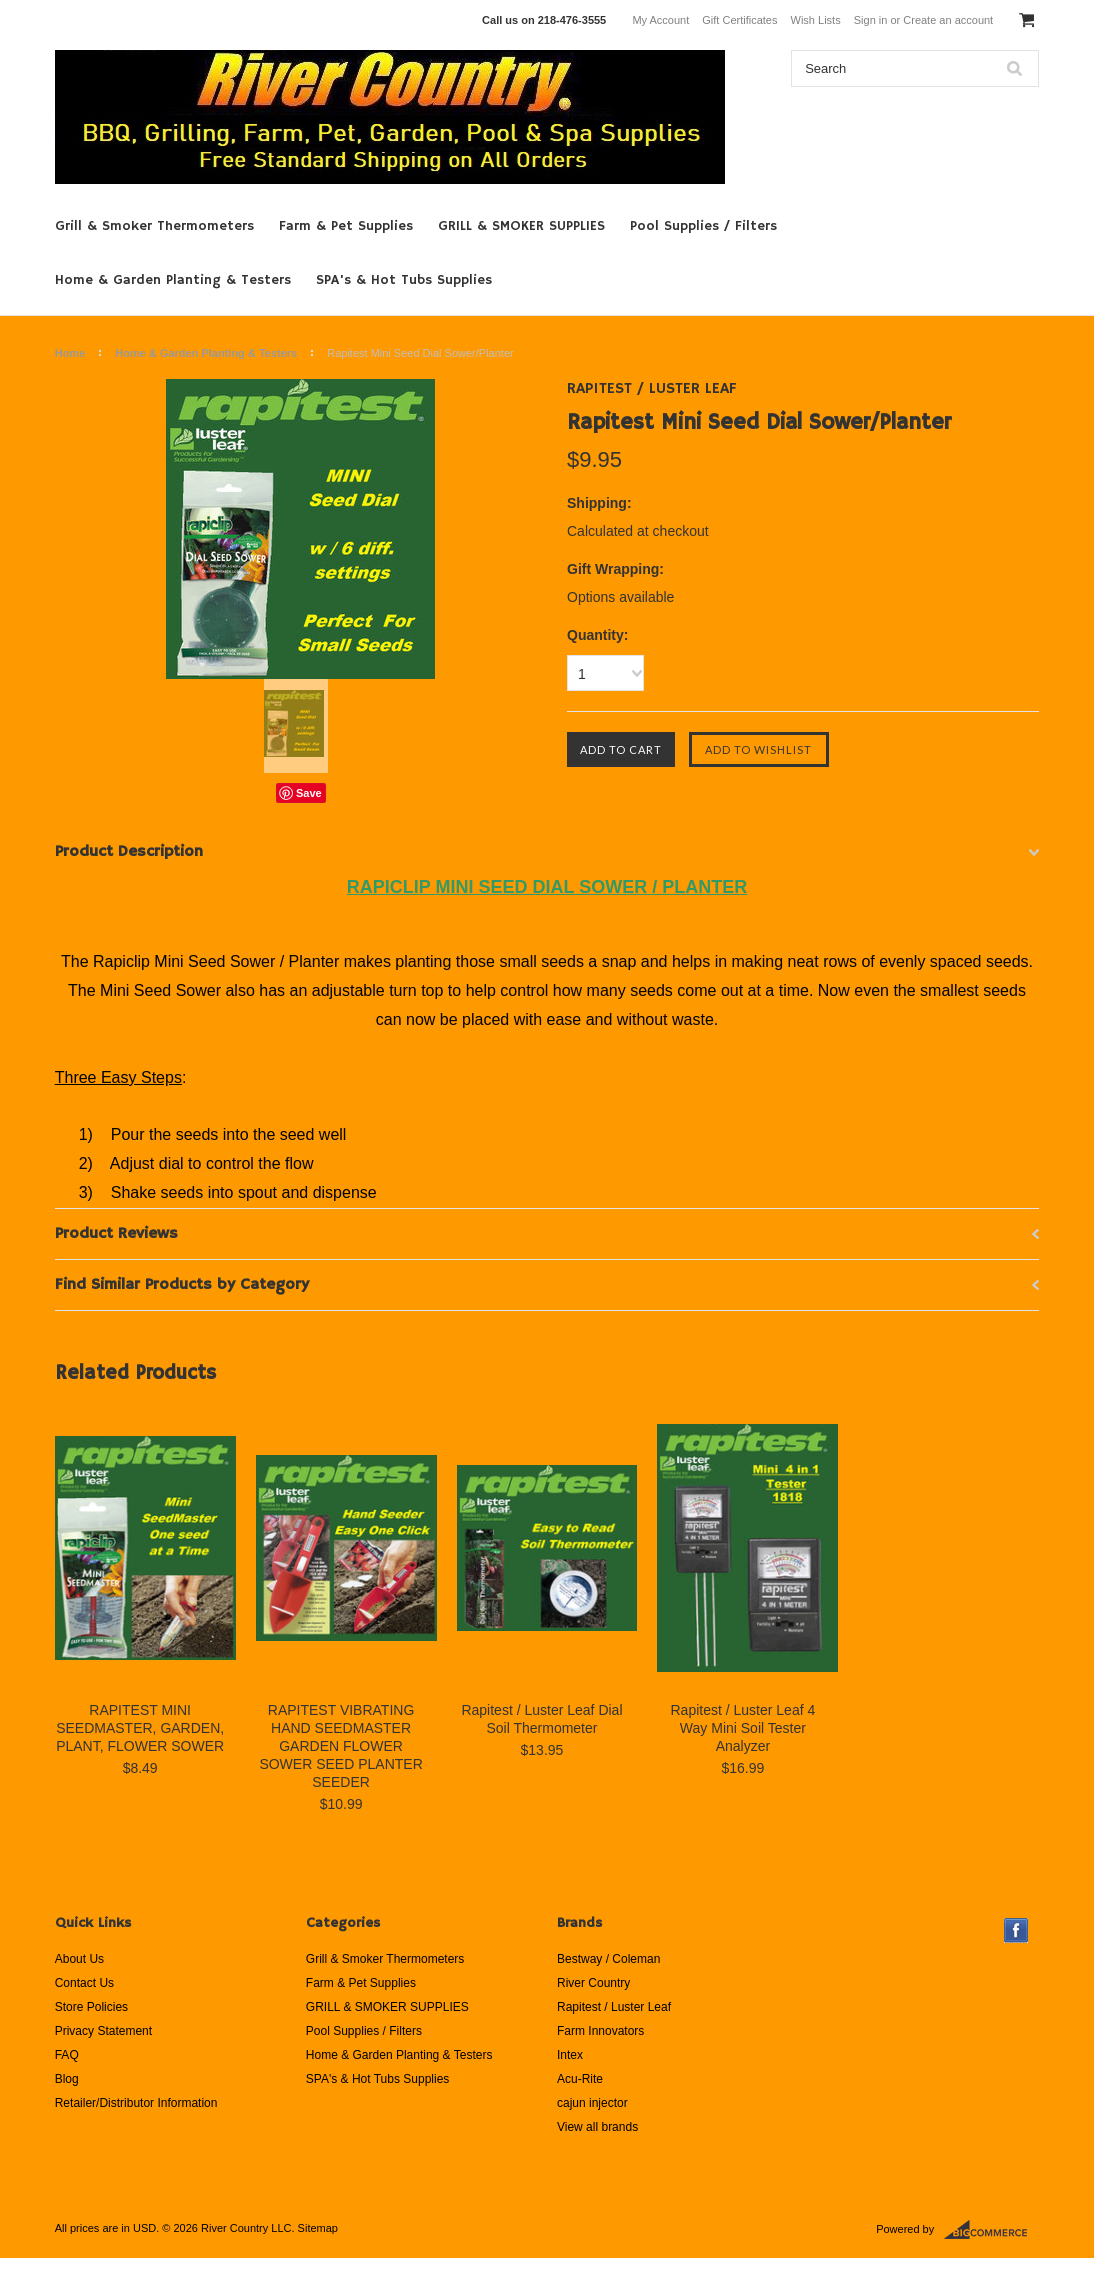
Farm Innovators (600, 2031)
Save (309, 793)
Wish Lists (816, 20)
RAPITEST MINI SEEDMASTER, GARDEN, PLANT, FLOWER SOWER (140, 1728)
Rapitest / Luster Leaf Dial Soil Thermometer (541, 1719)
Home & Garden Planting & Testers (173, 280)
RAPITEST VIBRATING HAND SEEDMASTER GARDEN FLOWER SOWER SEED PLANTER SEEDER (340, 1746)
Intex (570, 2055)
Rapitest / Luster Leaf (614, 2007)
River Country (593, 1983)
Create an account (948, 20)
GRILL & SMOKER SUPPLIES (521, 226)
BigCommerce (991, 2230)
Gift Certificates (739, 20)
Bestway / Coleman (608, 1959)
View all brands (597, 2127)
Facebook (1016, 1930)
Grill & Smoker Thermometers (154, 226)
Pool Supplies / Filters (703, 226)
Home (70, 353)
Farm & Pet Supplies (346, 226)
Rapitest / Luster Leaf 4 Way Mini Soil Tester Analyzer (742, 1728)
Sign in (871, 20)
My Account (660, 20)
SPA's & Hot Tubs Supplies (404, 280)
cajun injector (592, 2103)
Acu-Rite (580, 2079)
